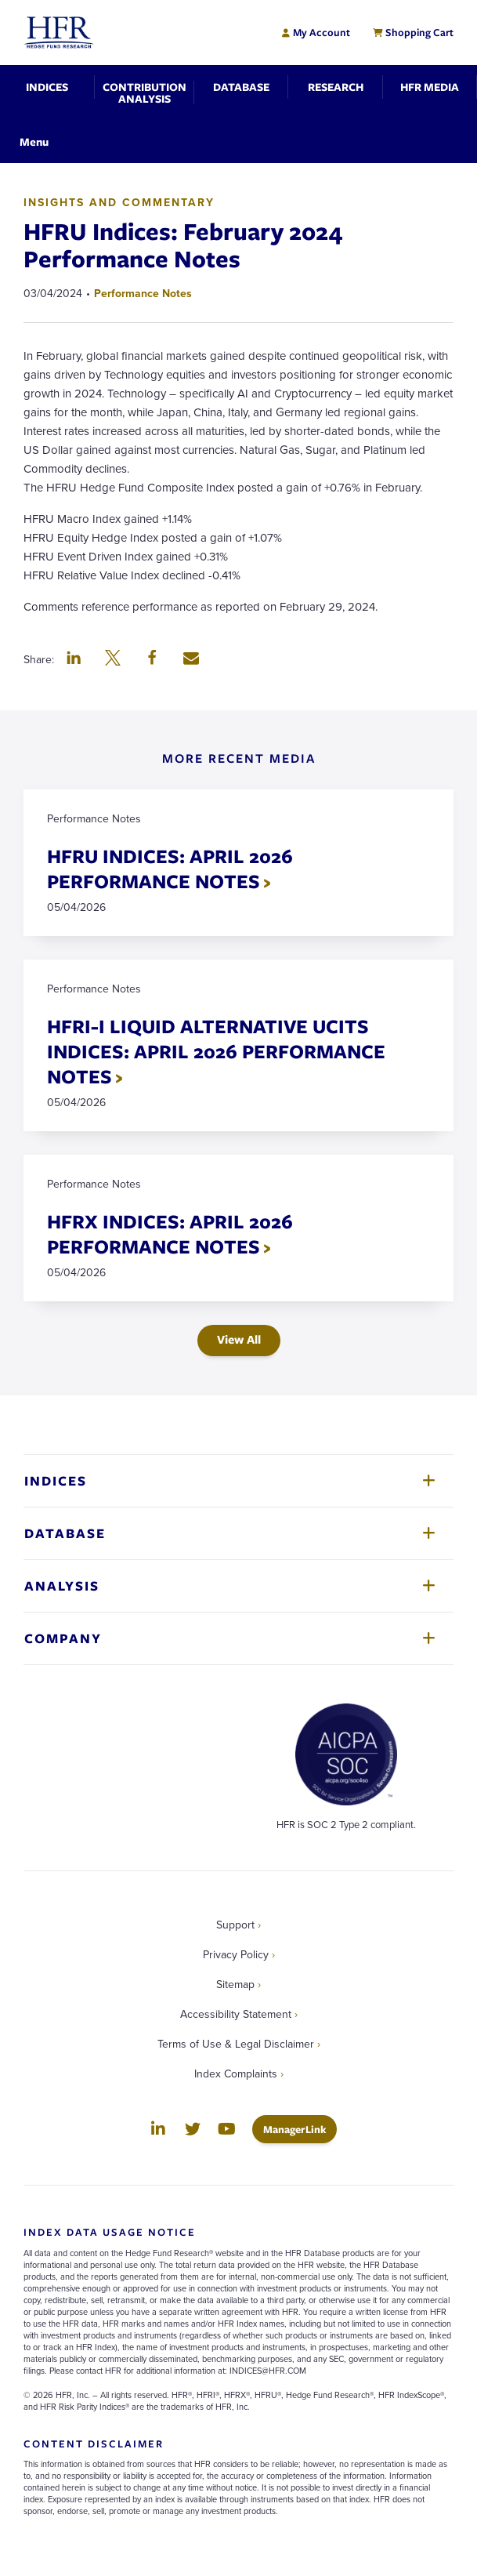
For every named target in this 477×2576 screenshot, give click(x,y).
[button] (73, 659)
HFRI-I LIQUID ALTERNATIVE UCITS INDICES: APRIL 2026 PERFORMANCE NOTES (216, 1051)
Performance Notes (143, 293)
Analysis (61, 1585)
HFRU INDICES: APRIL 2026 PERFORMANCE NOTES (170, 868)
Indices (55, 1480)
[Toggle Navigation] (34, 141)
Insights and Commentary (119, 202)
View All (239, 1339)
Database (65, 1533)
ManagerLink (300, 2128)
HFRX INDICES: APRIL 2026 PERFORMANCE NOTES (170, 1233)
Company (63, 1638)
